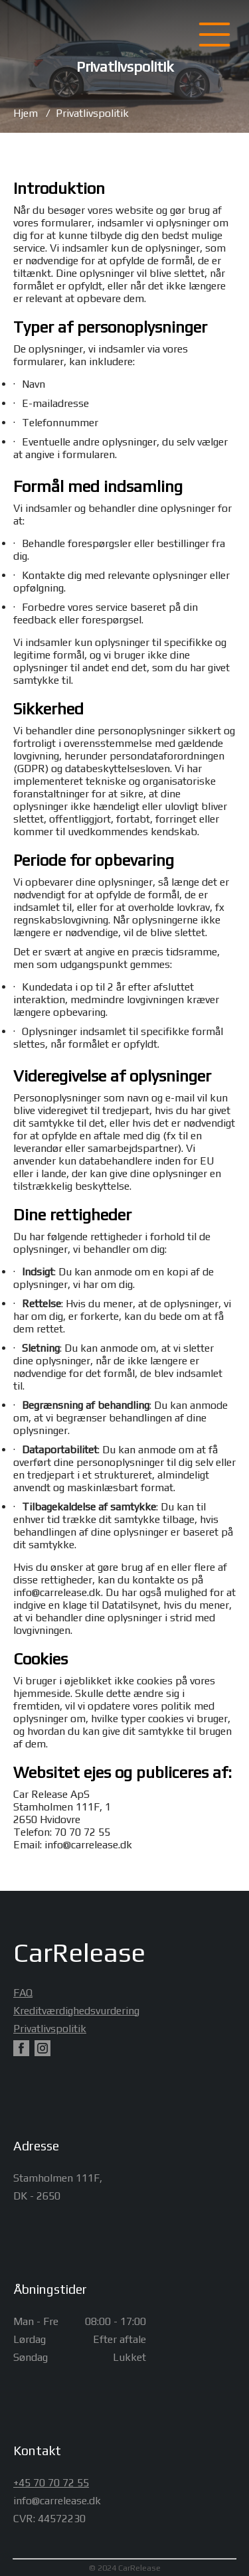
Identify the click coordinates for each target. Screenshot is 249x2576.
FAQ (21, 1992)
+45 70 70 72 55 (51, 2482)
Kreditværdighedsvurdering (21, 2010)
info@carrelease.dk (57, 1592)
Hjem (25, 113)
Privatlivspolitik (92, 113)
